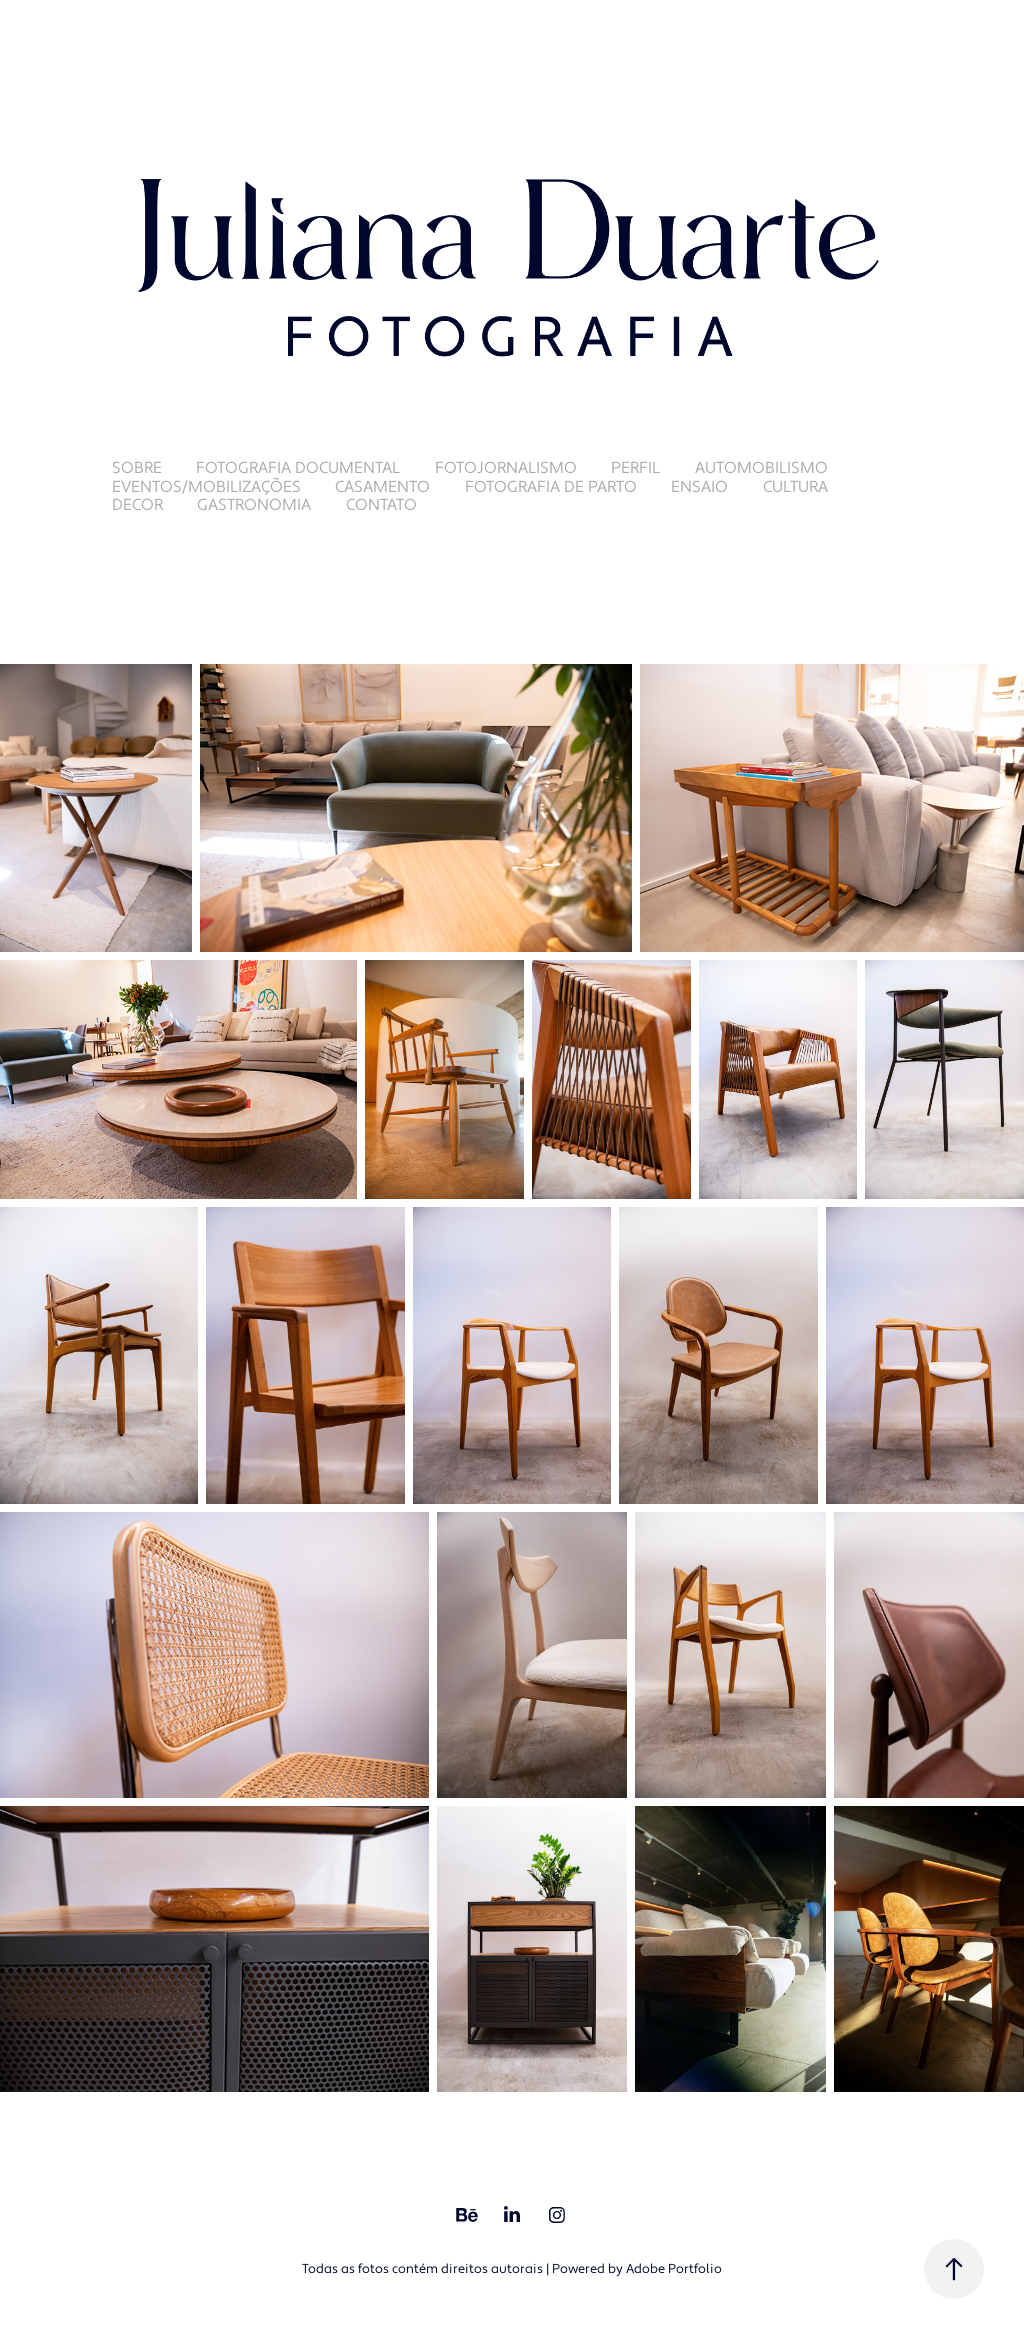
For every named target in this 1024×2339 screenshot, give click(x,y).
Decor (137, 505)
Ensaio (699, 487)
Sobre (137, 468)
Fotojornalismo (506, 468)
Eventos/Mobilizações (206, 487)
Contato (381, 505)
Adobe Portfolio (674, 2269)
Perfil (635, 468)
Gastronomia (254, 505)
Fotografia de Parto (551, 487)
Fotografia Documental (298, 468)
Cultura (795, 487)
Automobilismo (761, 468)
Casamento (382, 487)
